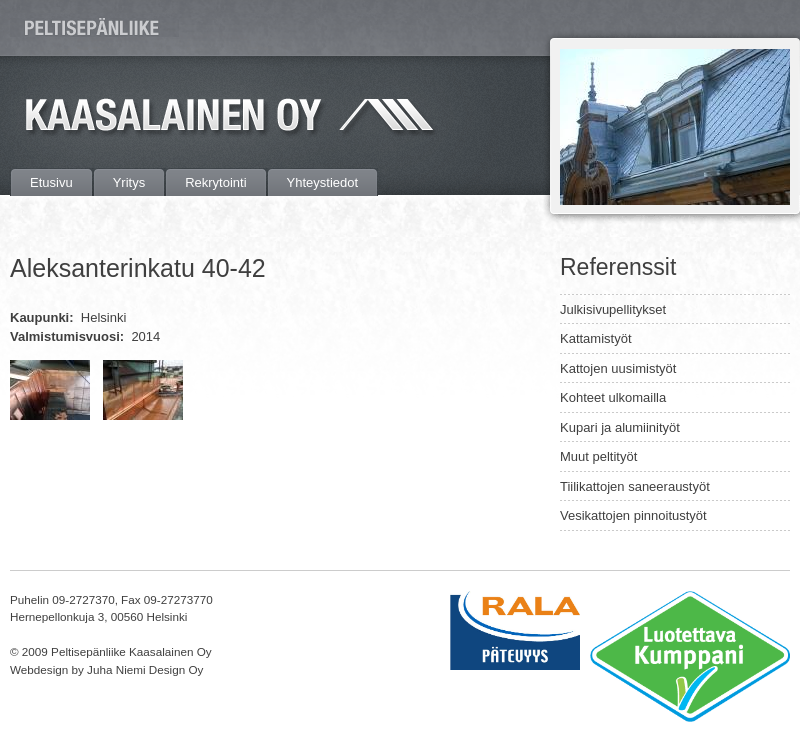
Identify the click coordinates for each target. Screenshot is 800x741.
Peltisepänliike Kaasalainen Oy (94, 27)
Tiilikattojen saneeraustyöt (635, 486)
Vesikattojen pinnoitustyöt (633, 515)
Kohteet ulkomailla (613, 397)
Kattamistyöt (596, 338)
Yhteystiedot (323, 182)
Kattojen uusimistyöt (618, 368)
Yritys (129, 182)
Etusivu (51, 182)
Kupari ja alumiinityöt (620, 427)
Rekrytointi (215, 182)
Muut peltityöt (598, 456)
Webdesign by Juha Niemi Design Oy (106, 669)
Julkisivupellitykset (613, 309)
